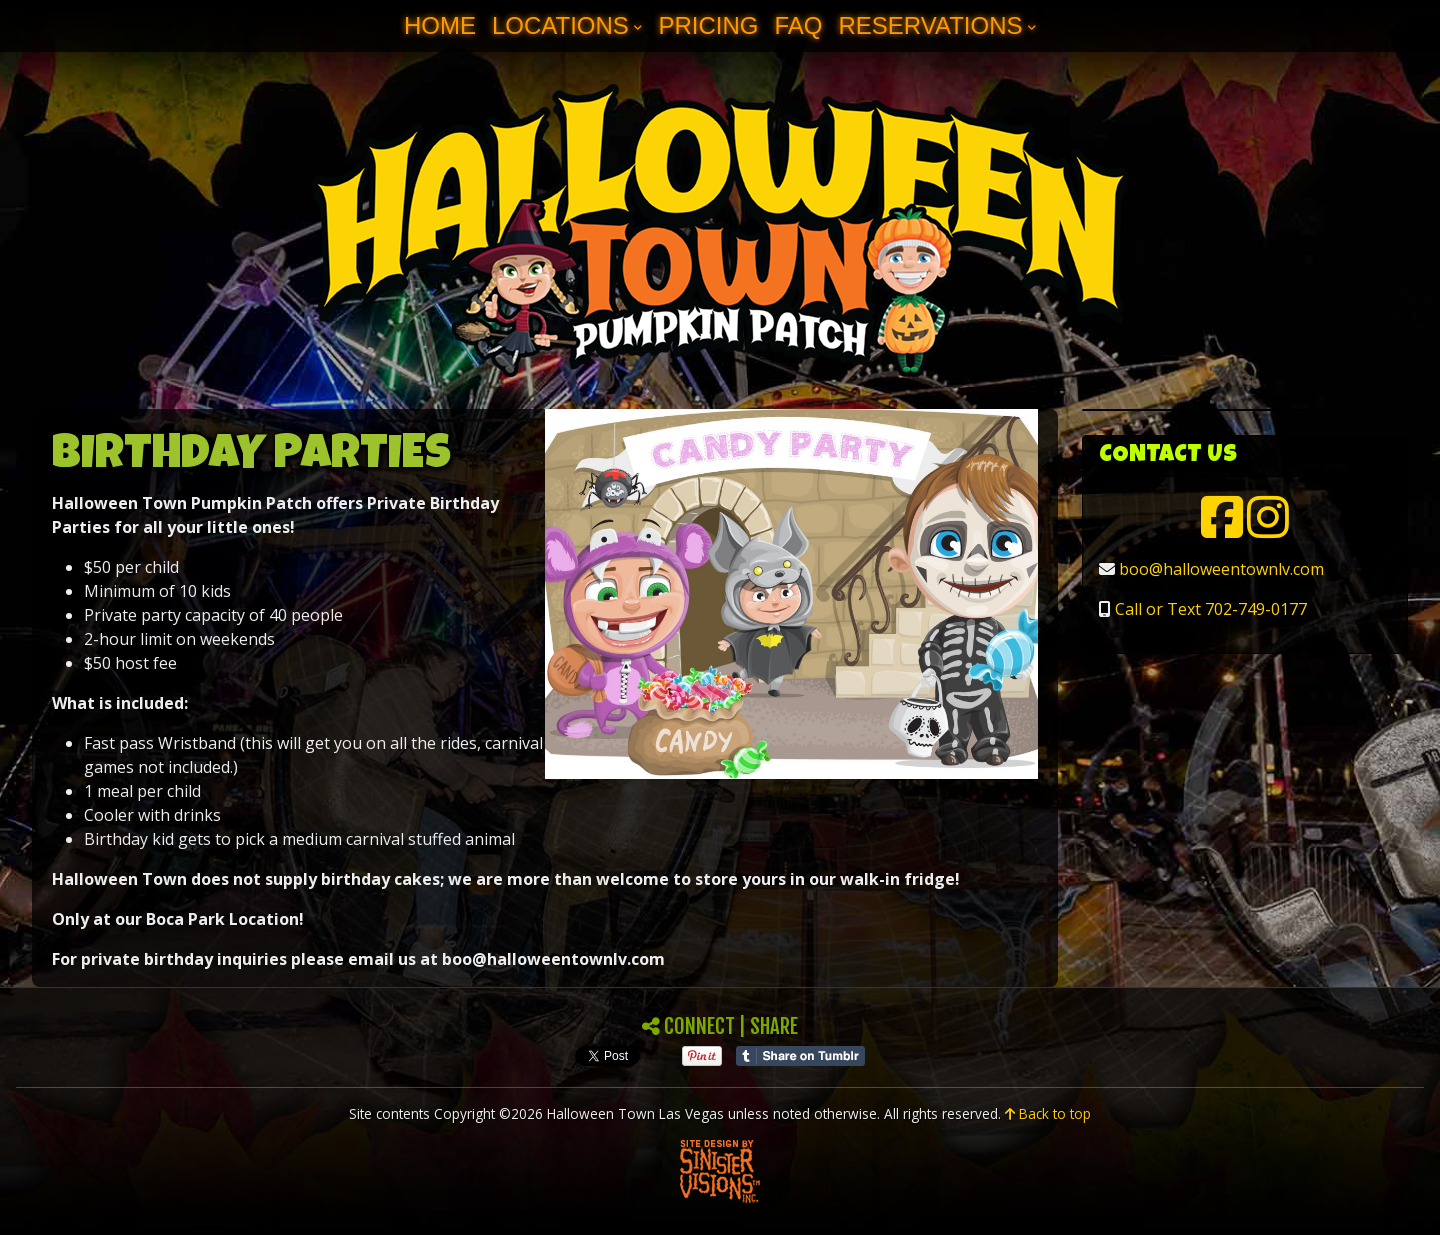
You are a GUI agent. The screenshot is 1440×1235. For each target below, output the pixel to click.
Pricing (708, 25)
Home (440, 25)
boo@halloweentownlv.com (1221, 569)
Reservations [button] (930, 25)
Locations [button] (560, 25)
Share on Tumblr (800, 1056)
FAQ (798, 25)
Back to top (1048, 1113)
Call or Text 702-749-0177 (1211, 609)
